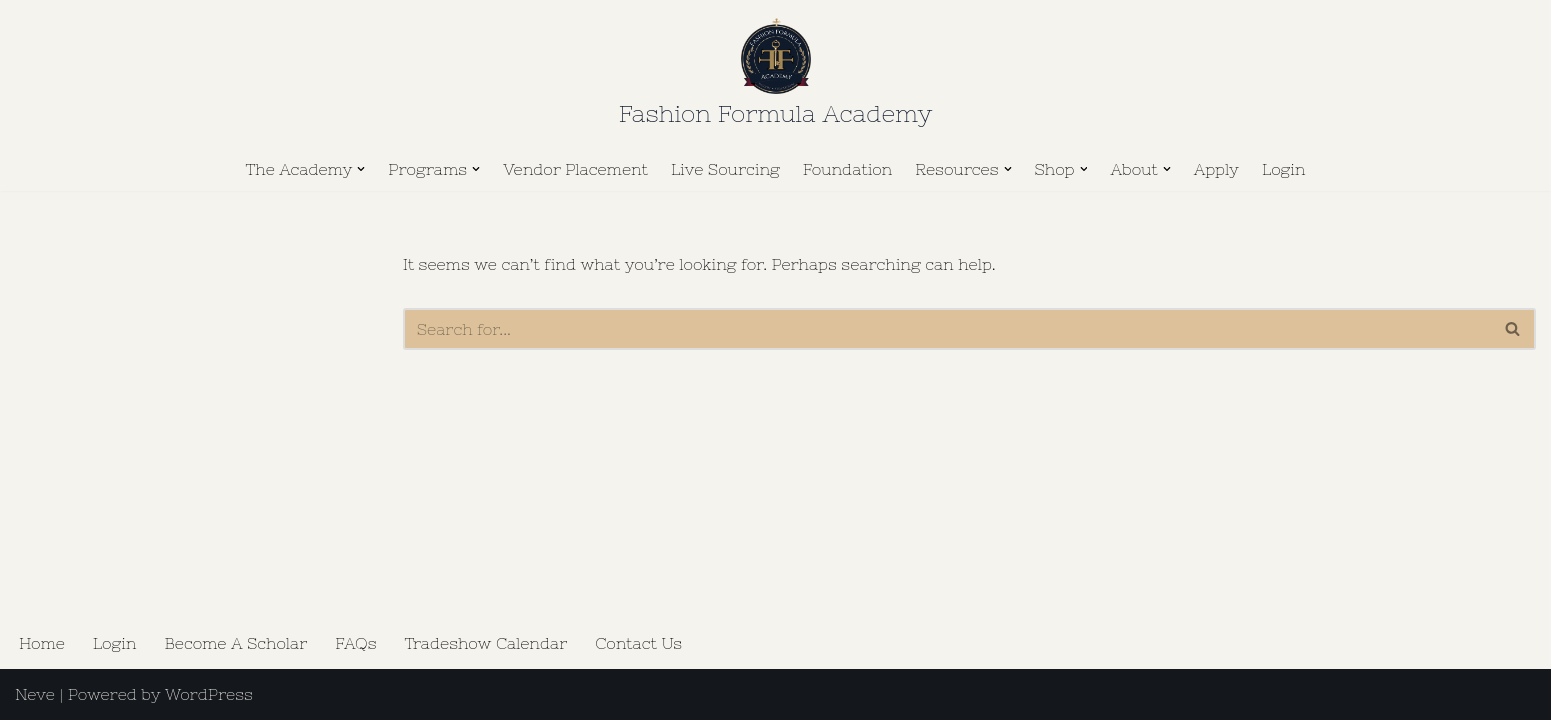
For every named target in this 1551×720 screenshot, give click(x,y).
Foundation (848, 169)
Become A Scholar (235, 643)
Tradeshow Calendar (486, 643)
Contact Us (638, 643)
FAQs (355, 643)
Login (1284, 169)
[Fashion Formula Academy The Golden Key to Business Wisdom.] (775, 76)
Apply (1216, 169)
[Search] (947, 329)
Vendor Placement (575, 169)
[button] (361, 169)
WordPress (209, 694)
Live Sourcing (725, 169)
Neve (35, 694)
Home (42, 643)
